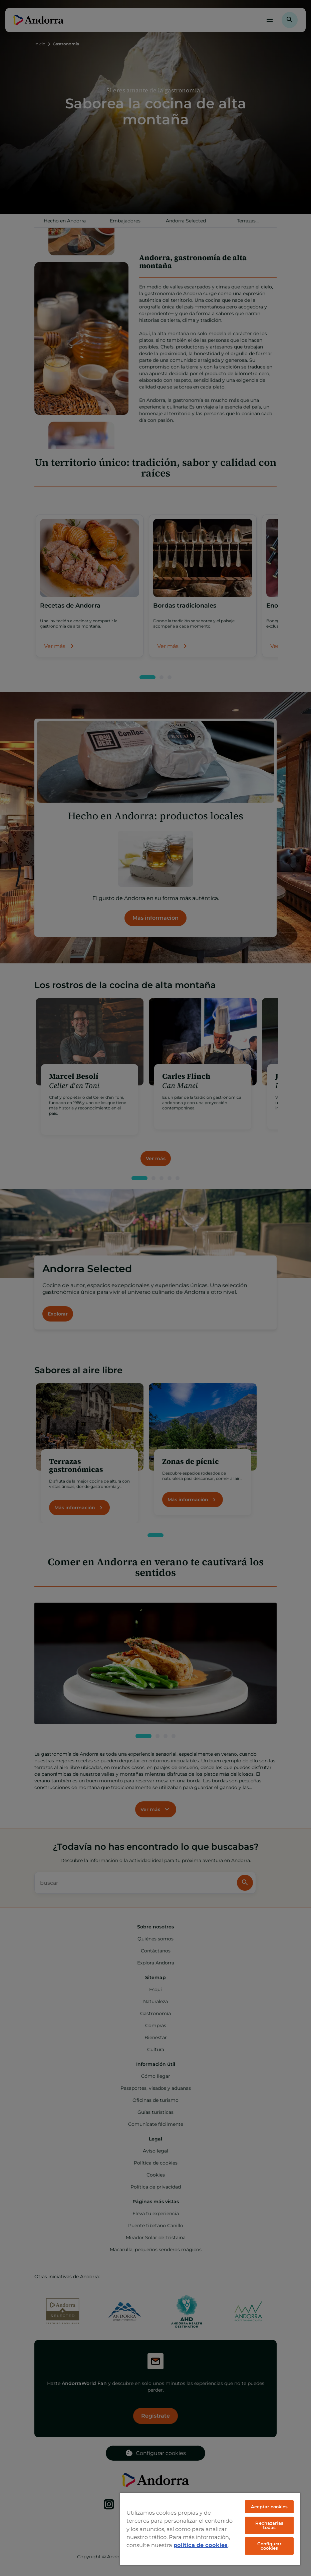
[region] (210, 2529)
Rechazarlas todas (269, 2525)
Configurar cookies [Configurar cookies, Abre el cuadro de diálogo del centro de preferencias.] (269, 2546)
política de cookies (201, 2545)
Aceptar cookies (269, 2506)
